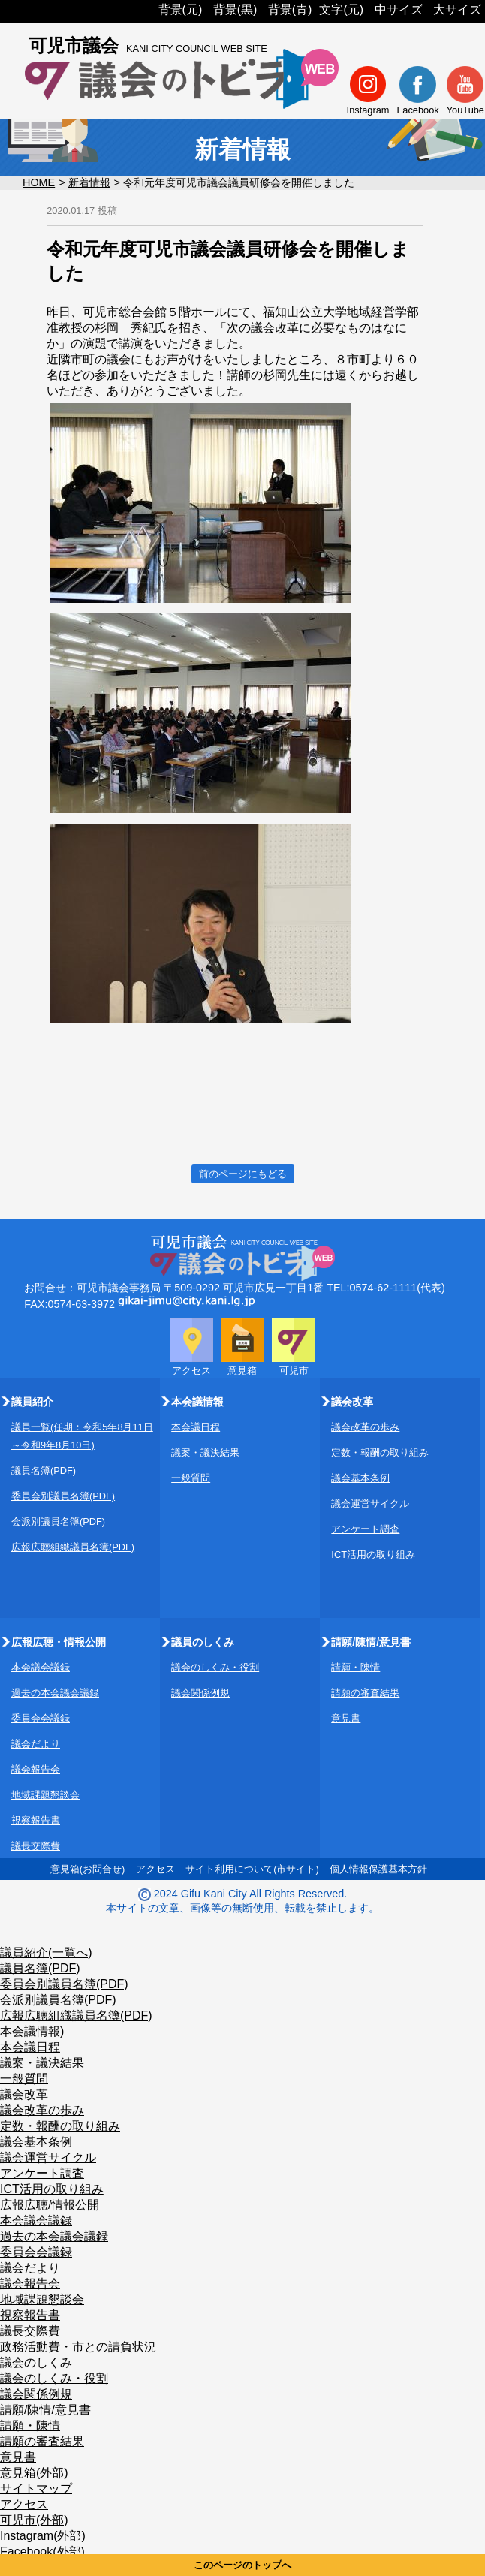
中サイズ (399, 9)
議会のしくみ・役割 (215, 1667)
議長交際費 (35, 1845)
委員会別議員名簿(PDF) (63, 1496)
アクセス (155, 1869)
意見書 (345, 1718)
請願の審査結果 (365, 1692)
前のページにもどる (243, 1174)
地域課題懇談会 (45, 1794)
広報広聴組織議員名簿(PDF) (72, 1547)
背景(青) (290, 9)
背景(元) (180, 9)
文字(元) (341, 9)
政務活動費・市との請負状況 (78, 2346)
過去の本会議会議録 (55, 1692)
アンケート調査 (365, 1529)
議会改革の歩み (365, 1427)
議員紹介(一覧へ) (46, 1952)
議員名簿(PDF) (43, 1470)
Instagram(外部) (43, 2535)
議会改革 (24, 2094)
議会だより (35, 1743)
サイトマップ (36, 2488)
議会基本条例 (360, 1478)
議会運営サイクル (370, 1503)
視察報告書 (35, 1820)
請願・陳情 (355, 1667)
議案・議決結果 (205, 1452)
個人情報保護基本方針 (378, 1869)
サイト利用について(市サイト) (252, 1869)
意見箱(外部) (34, 2472)
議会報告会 (35, 1769)
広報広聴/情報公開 (49, 2204)
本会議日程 (195, 1427)
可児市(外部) (34, 2520)
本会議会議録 (40, 1667)
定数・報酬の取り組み (380, 1452)
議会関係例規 (200, 1692)
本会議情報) (32, 2031)
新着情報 (89, 182)
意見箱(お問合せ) (87, 1869)
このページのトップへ (242, 2565)
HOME (39, 182)
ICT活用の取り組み (373, 1554)
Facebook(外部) (42, 2551)
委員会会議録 (40, 1718)
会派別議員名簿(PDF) (58, 1521)
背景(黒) (235, 9)
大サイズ (457, 9)
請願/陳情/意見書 (45, 2409)
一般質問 (190, 1478)
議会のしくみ (36, 2362)
